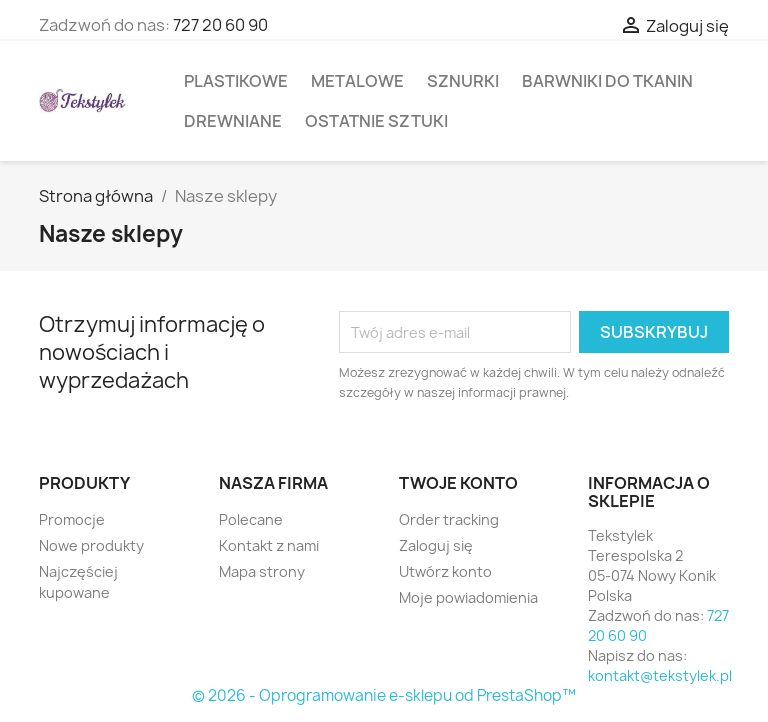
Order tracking (449, 519)
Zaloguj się (436, 545)
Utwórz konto (445, 571)
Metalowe (357, 81)
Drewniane (233, 121)
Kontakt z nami (269, 545)
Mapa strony (262, 571)
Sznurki (463, 81)
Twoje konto (458, 483)
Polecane (251, 519)
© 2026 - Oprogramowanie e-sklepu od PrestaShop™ (384, 695)
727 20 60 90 (220, 25)
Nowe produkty (91, 545)
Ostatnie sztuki (376, 121)
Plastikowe (236, 81)
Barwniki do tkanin (607, 81)
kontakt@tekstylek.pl (660, 675)
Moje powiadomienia (468, 597)
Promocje (72, 519)
